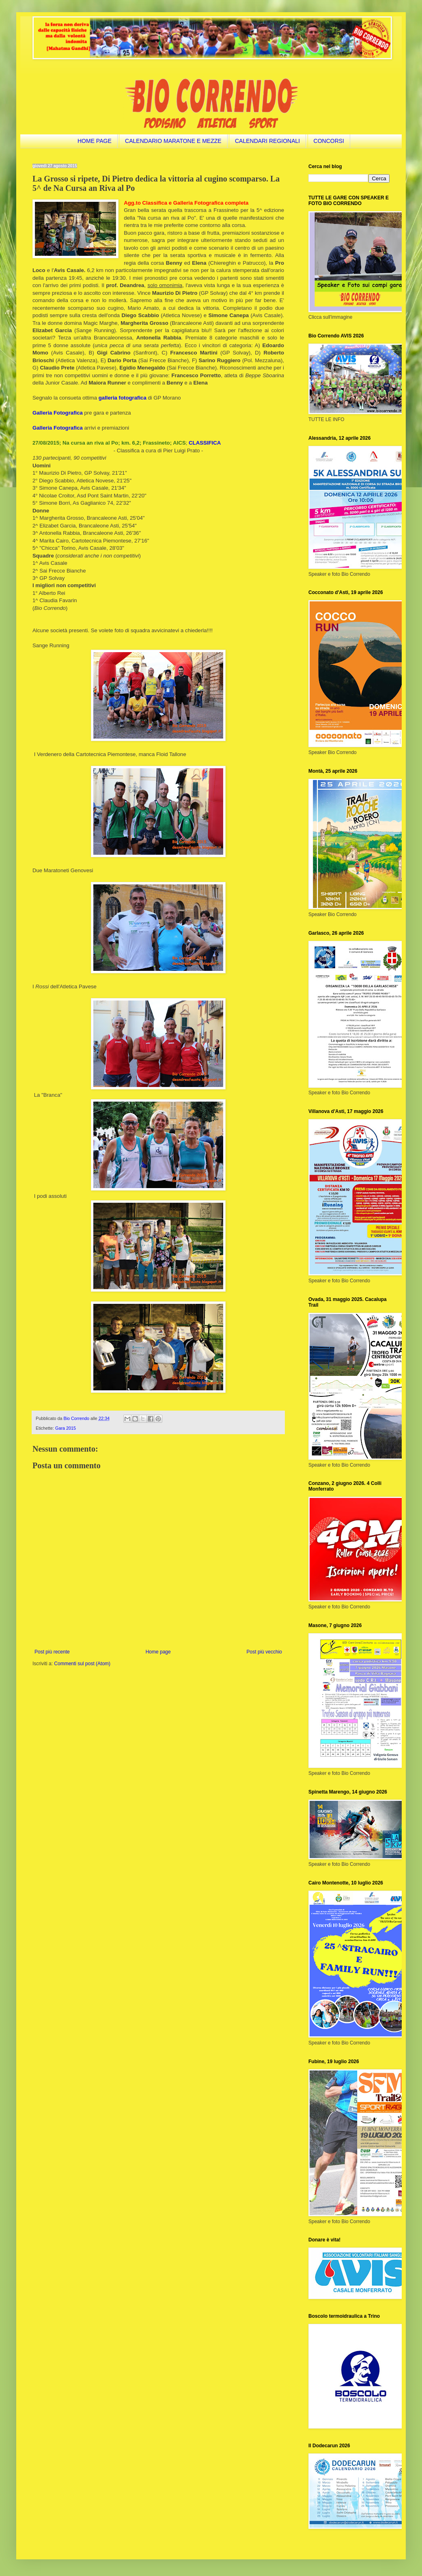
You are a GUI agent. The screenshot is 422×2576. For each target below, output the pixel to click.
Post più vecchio (264, 1652)
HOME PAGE (95, 141)
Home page (158, 1652)
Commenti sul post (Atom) (82, 1663)
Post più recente (52, 1652)
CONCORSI (329, 141)
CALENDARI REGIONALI (267, 141)
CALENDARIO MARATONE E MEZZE (173, 141)
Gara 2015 (65, 1428)
